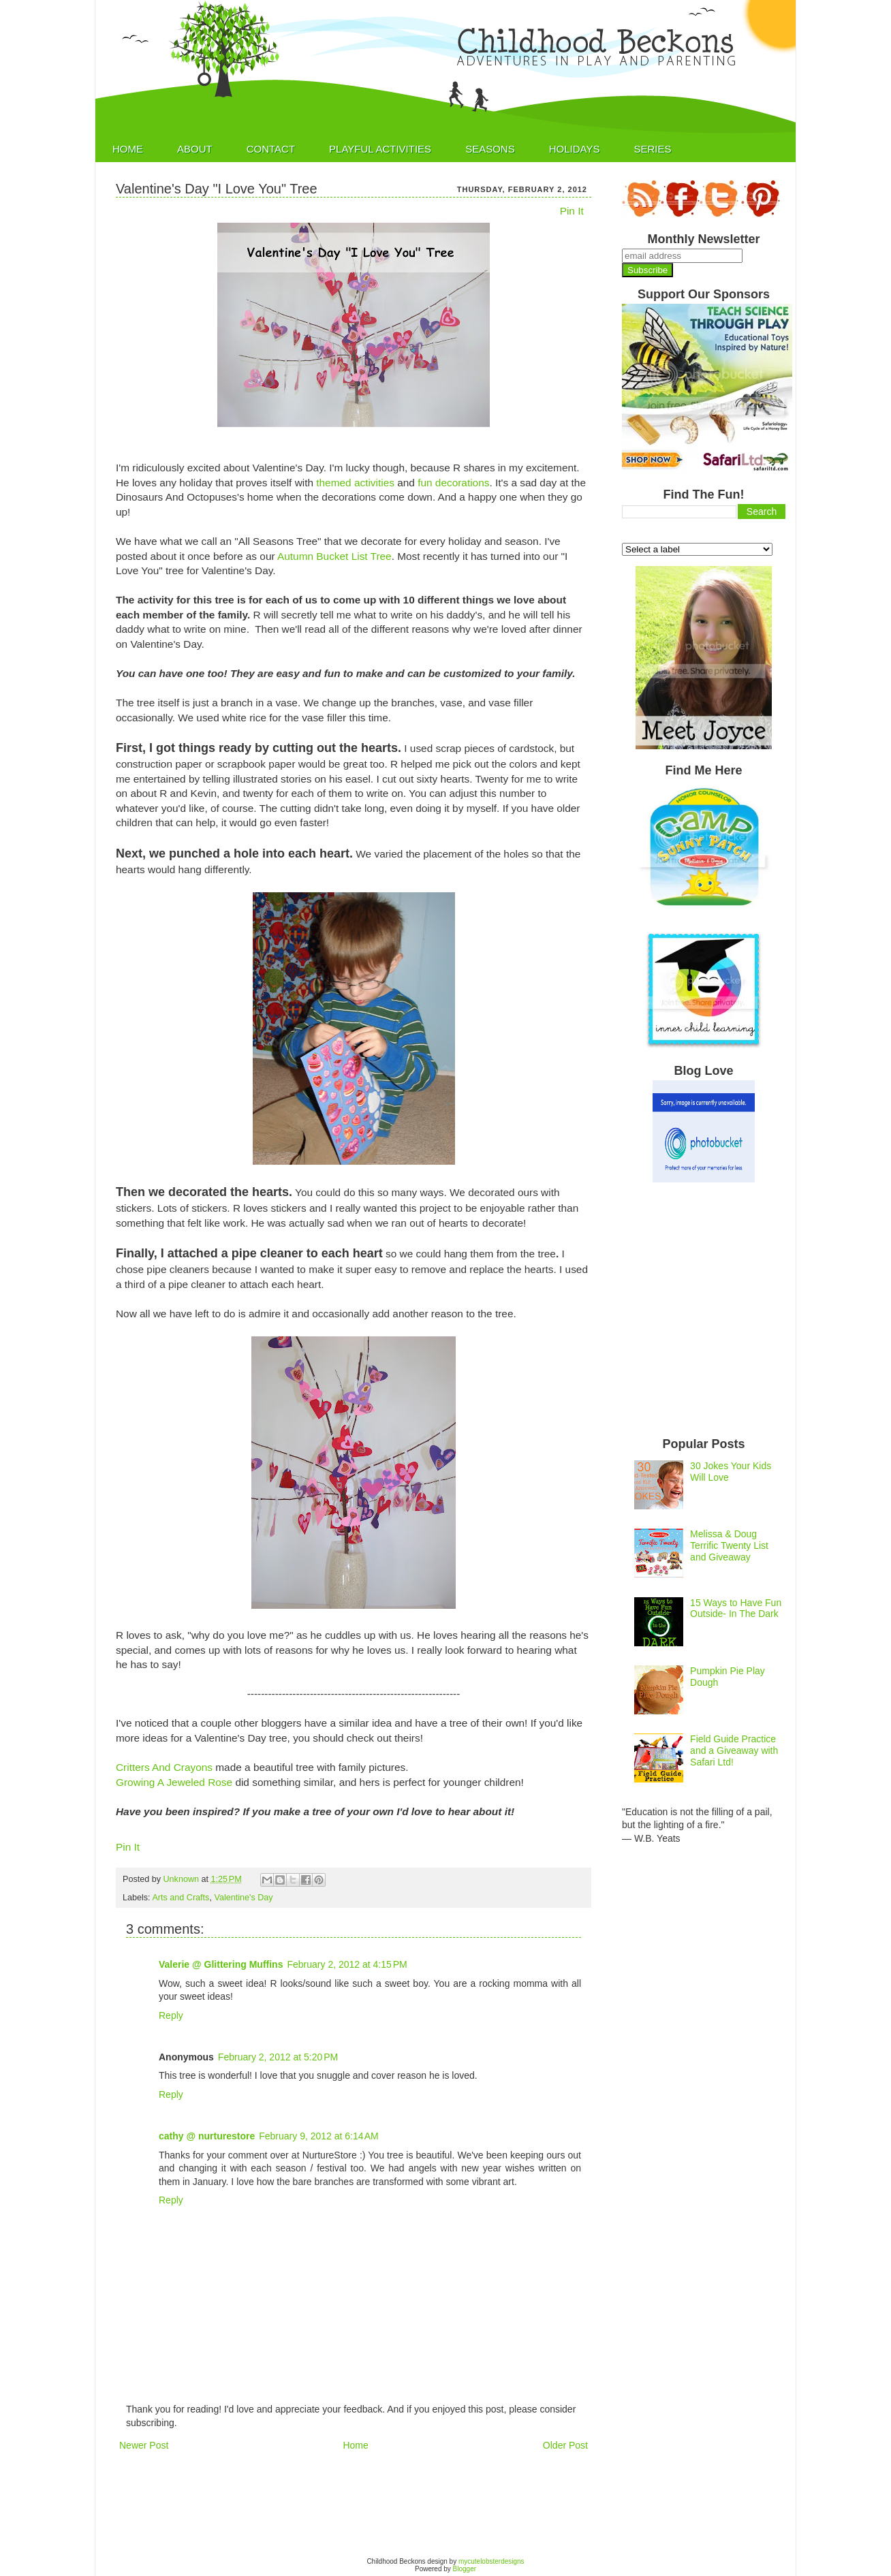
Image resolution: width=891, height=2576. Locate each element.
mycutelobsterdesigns (491, 2561)
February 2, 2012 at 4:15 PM (347, 1964)
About (195, 149)
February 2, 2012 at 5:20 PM (278, 2057)
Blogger (464, 2569)
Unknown (182, 1879)
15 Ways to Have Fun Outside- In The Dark (735, 1608)
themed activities (355, 482)
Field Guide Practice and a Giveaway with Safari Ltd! (734, 1750)
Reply (171, 2015)
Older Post (565, 2445)
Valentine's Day (243, 1897)
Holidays (574, 149)
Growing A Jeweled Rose (175, 1782)
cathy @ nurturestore (207, 2136)
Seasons (490, 149)
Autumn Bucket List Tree (334, 556)
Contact (271, 149)
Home (127, 149)
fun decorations (453, 482)
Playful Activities (380, 149)
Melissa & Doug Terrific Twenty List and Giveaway (729, 1545)
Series (652, 149)
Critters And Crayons (164, 1767)
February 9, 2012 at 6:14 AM (319, 2136)
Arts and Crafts (180, 1897)
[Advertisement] (364, 2503)
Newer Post (143, 2445)
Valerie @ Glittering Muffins (221, 1964)
